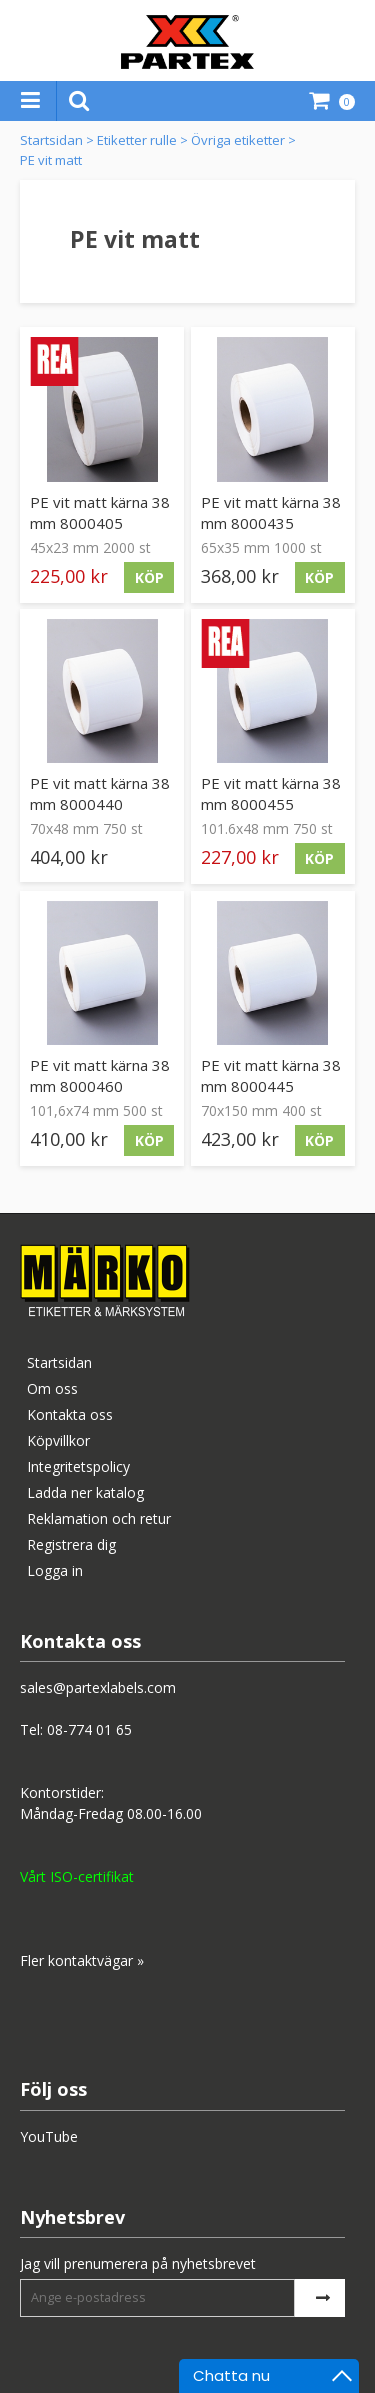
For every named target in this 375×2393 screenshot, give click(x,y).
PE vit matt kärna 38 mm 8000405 (100, 512)
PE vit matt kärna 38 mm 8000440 (100, 793)
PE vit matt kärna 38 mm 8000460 (100, 1075)
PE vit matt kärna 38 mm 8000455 (271, 793)
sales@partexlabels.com (98, 1687)
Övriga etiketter (238, 140)
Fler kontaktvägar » (82, 1960)
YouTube (49, 2136)
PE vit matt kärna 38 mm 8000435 (271, 512)
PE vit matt (51, 160)
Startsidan (51, 140)
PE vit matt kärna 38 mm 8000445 (271, 1075)
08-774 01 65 (89, 1729)
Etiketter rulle (137, 140)
